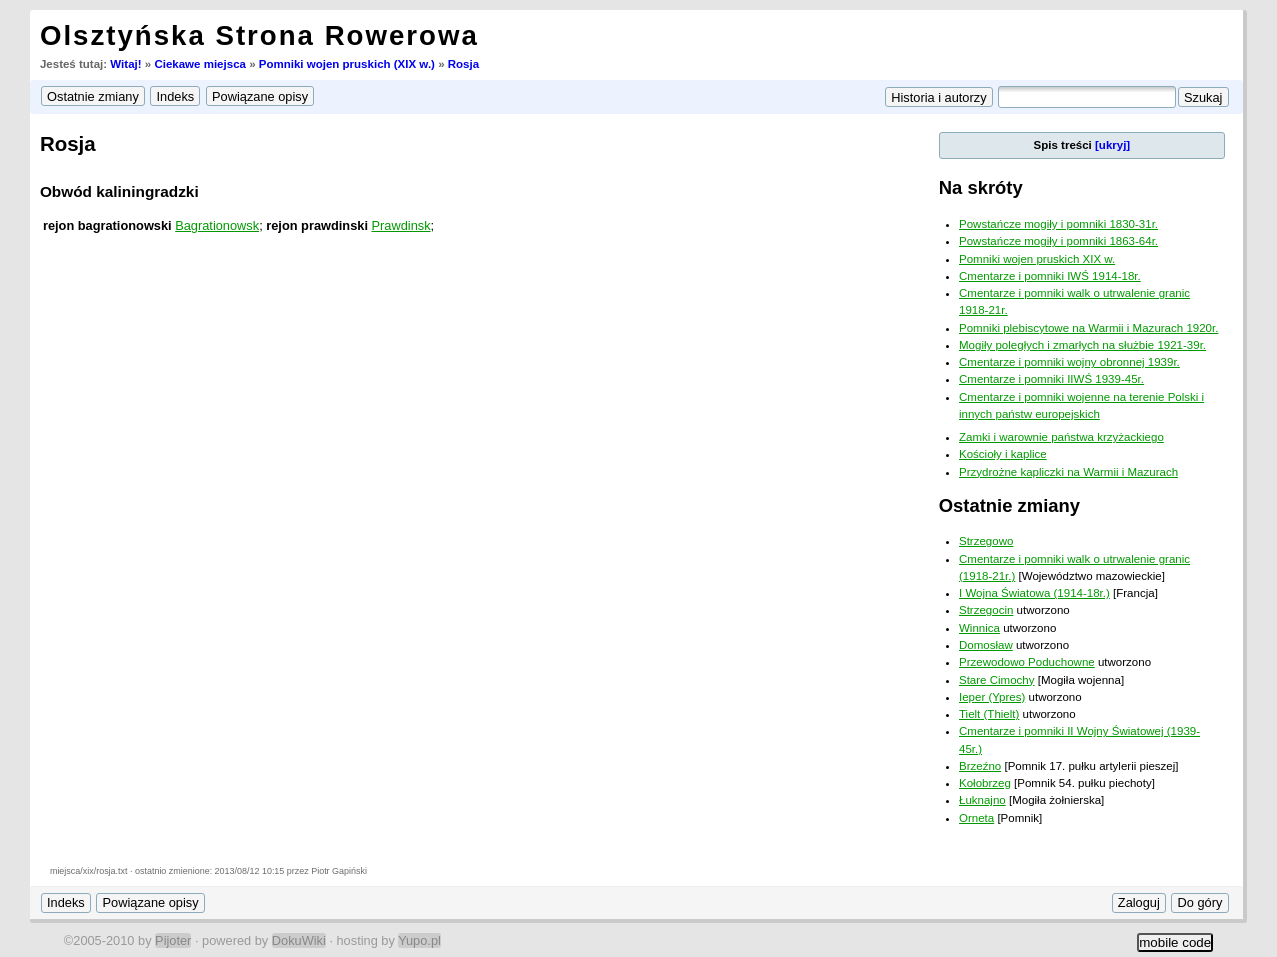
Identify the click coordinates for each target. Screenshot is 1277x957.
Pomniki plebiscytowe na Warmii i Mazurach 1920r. (1088, 328)
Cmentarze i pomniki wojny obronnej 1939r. (1069, 362)
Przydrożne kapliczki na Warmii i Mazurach (1068, 472)
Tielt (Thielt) (989, 714)
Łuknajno (982, 800)
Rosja (463, 64)
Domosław (986, 645)
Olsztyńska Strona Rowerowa (259, 35)
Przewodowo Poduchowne (1027, 662)
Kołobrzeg (985, 783)
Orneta (976, 818)
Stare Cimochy (997, 680)
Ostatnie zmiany (1009, 505)
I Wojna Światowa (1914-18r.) (1034, 593)
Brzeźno (980, 766)
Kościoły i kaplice (1003, 454)
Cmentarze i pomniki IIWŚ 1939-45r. (1051, 379)
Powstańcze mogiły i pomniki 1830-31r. (1058, 224)
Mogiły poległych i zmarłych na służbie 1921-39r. (1082, 345)
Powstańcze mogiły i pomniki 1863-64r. (1058, 241)
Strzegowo (986, 541)
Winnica (979, 628)
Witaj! (125, 64)
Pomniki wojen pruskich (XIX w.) (347, 64)
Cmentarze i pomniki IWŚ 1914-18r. (1050, 276)
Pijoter (173, 940)
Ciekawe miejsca (200, 64)
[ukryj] (1112, 145)
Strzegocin (986, 610)
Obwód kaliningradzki (119, 191)
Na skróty (981, 187)
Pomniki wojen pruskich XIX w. (1037, 259)
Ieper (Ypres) (992, 697)
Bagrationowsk (217, 225)
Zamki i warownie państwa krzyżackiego (1061, 437)
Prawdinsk (401, 225)
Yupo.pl (419, 940)
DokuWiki (299, 940)
